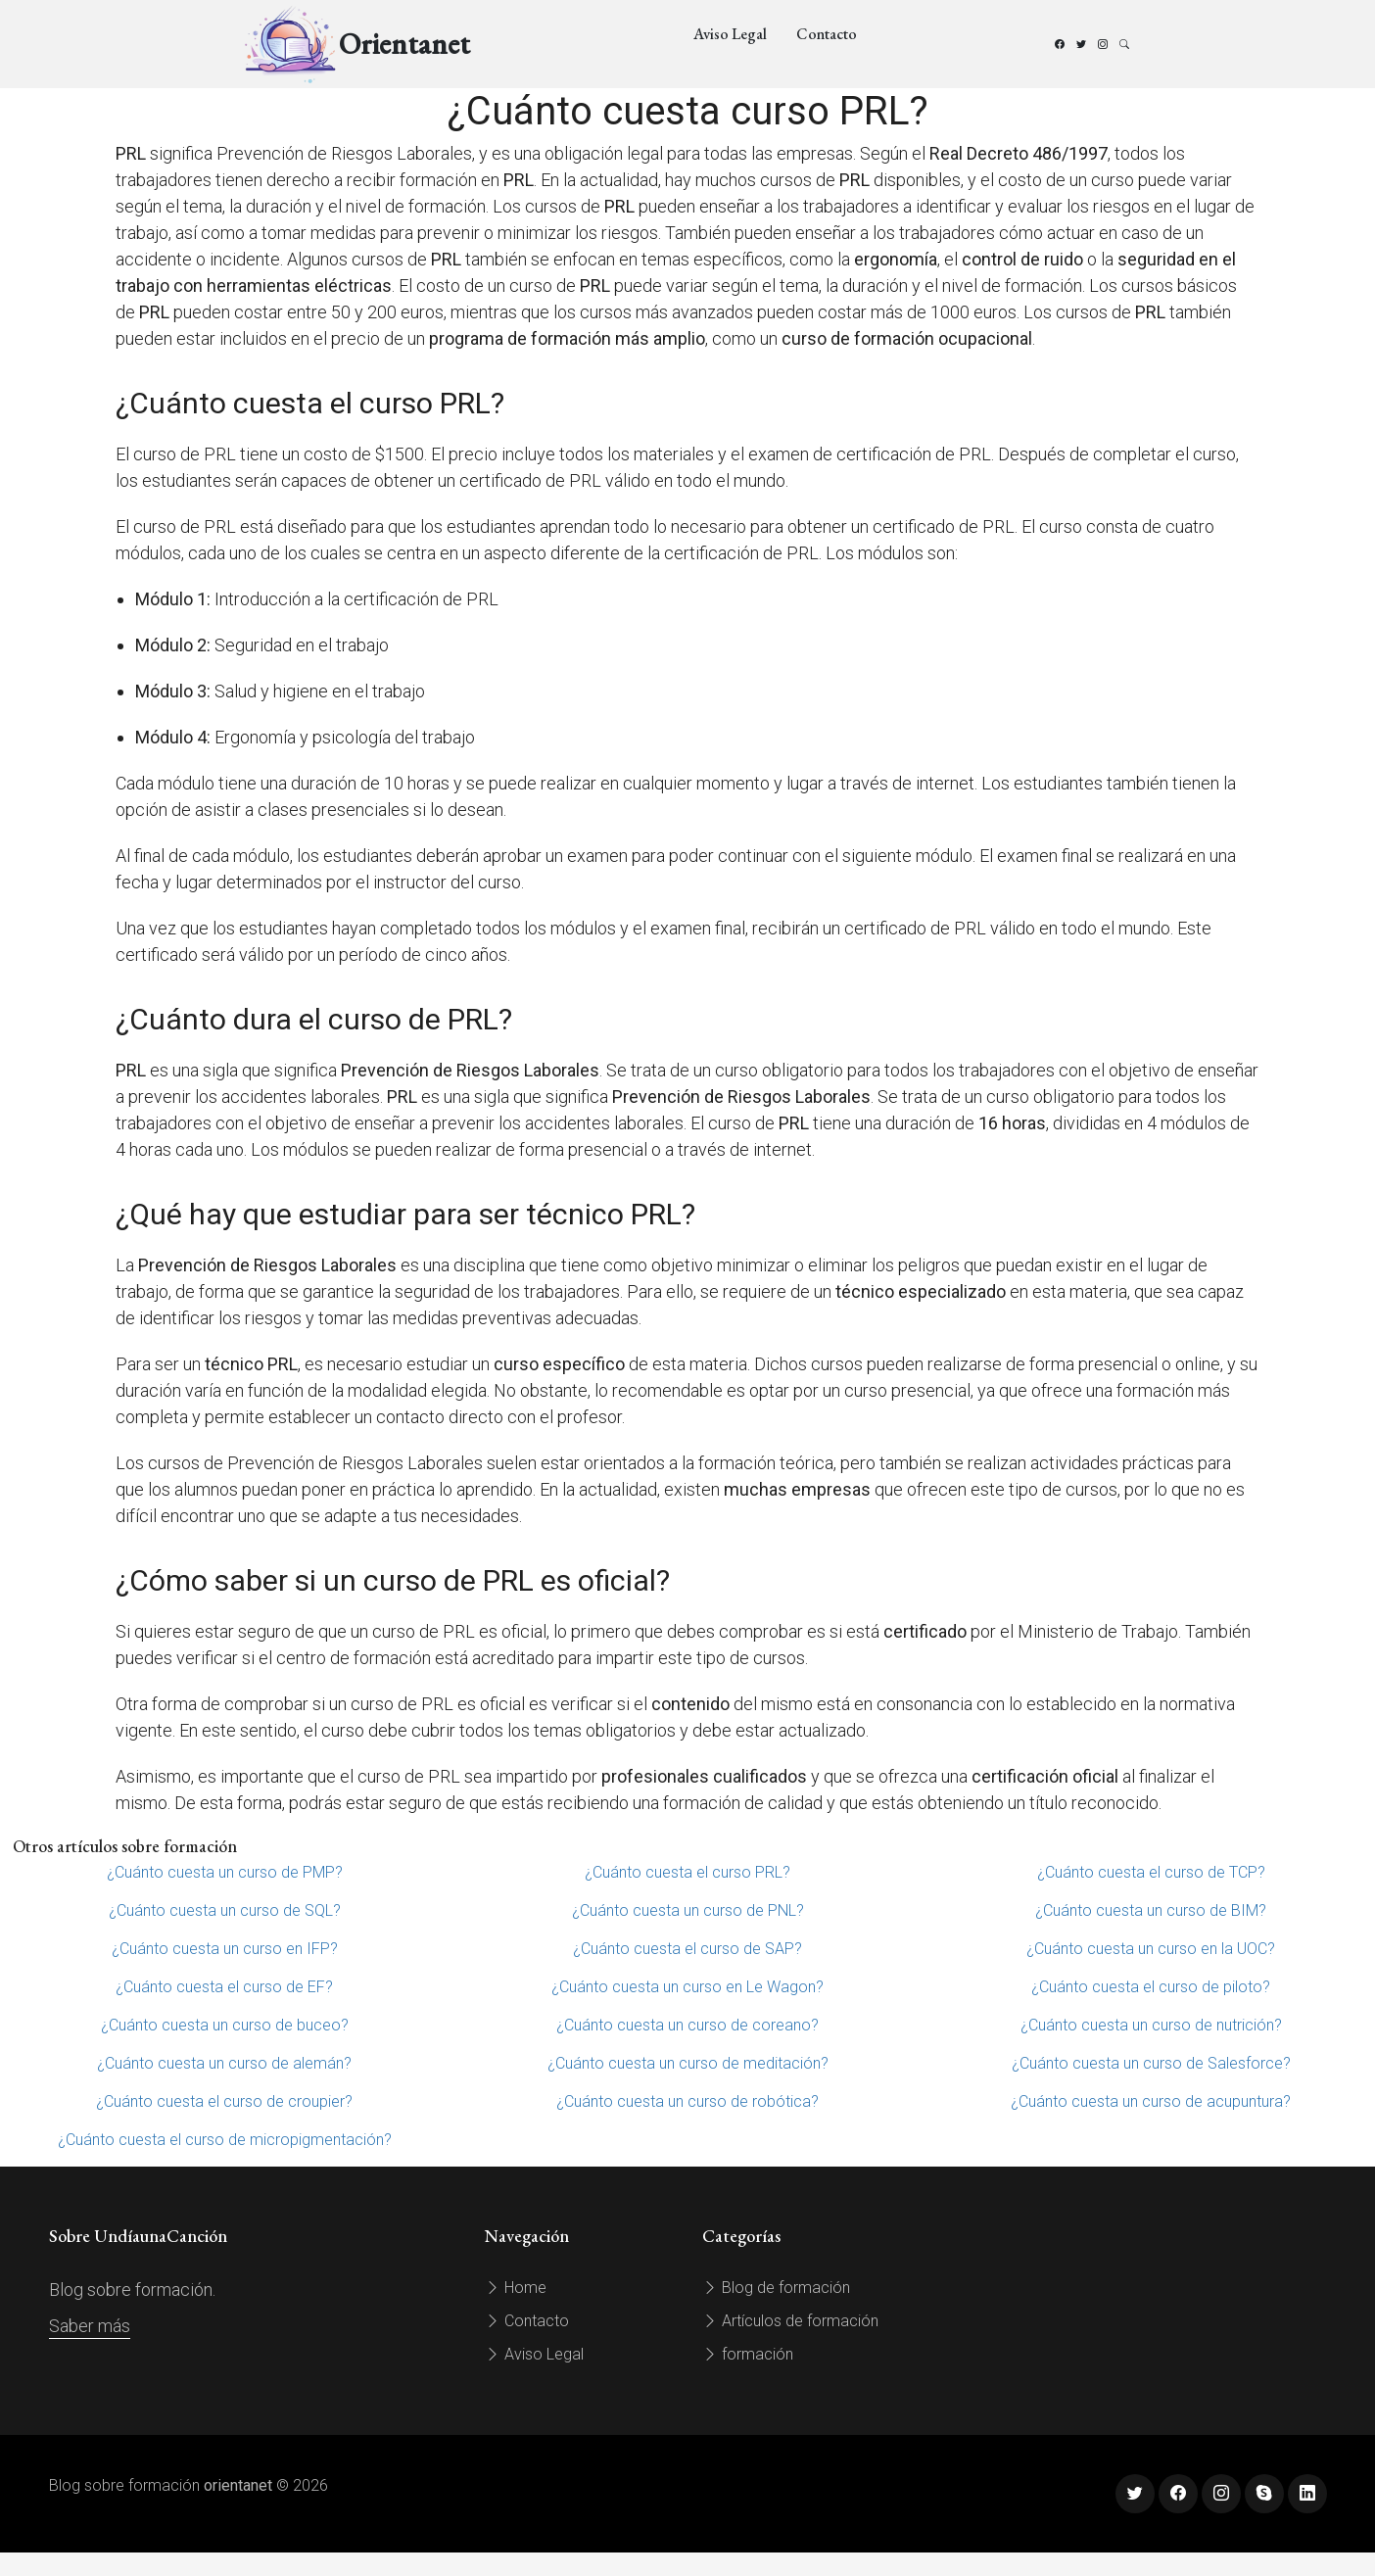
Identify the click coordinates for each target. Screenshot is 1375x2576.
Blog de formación (776, 2287)
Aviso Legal (730, 34)
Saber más (89, 2325)
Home (515, 2287)
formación (747, 2354)
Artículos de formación (790, 2321)
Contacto (826, 34)
